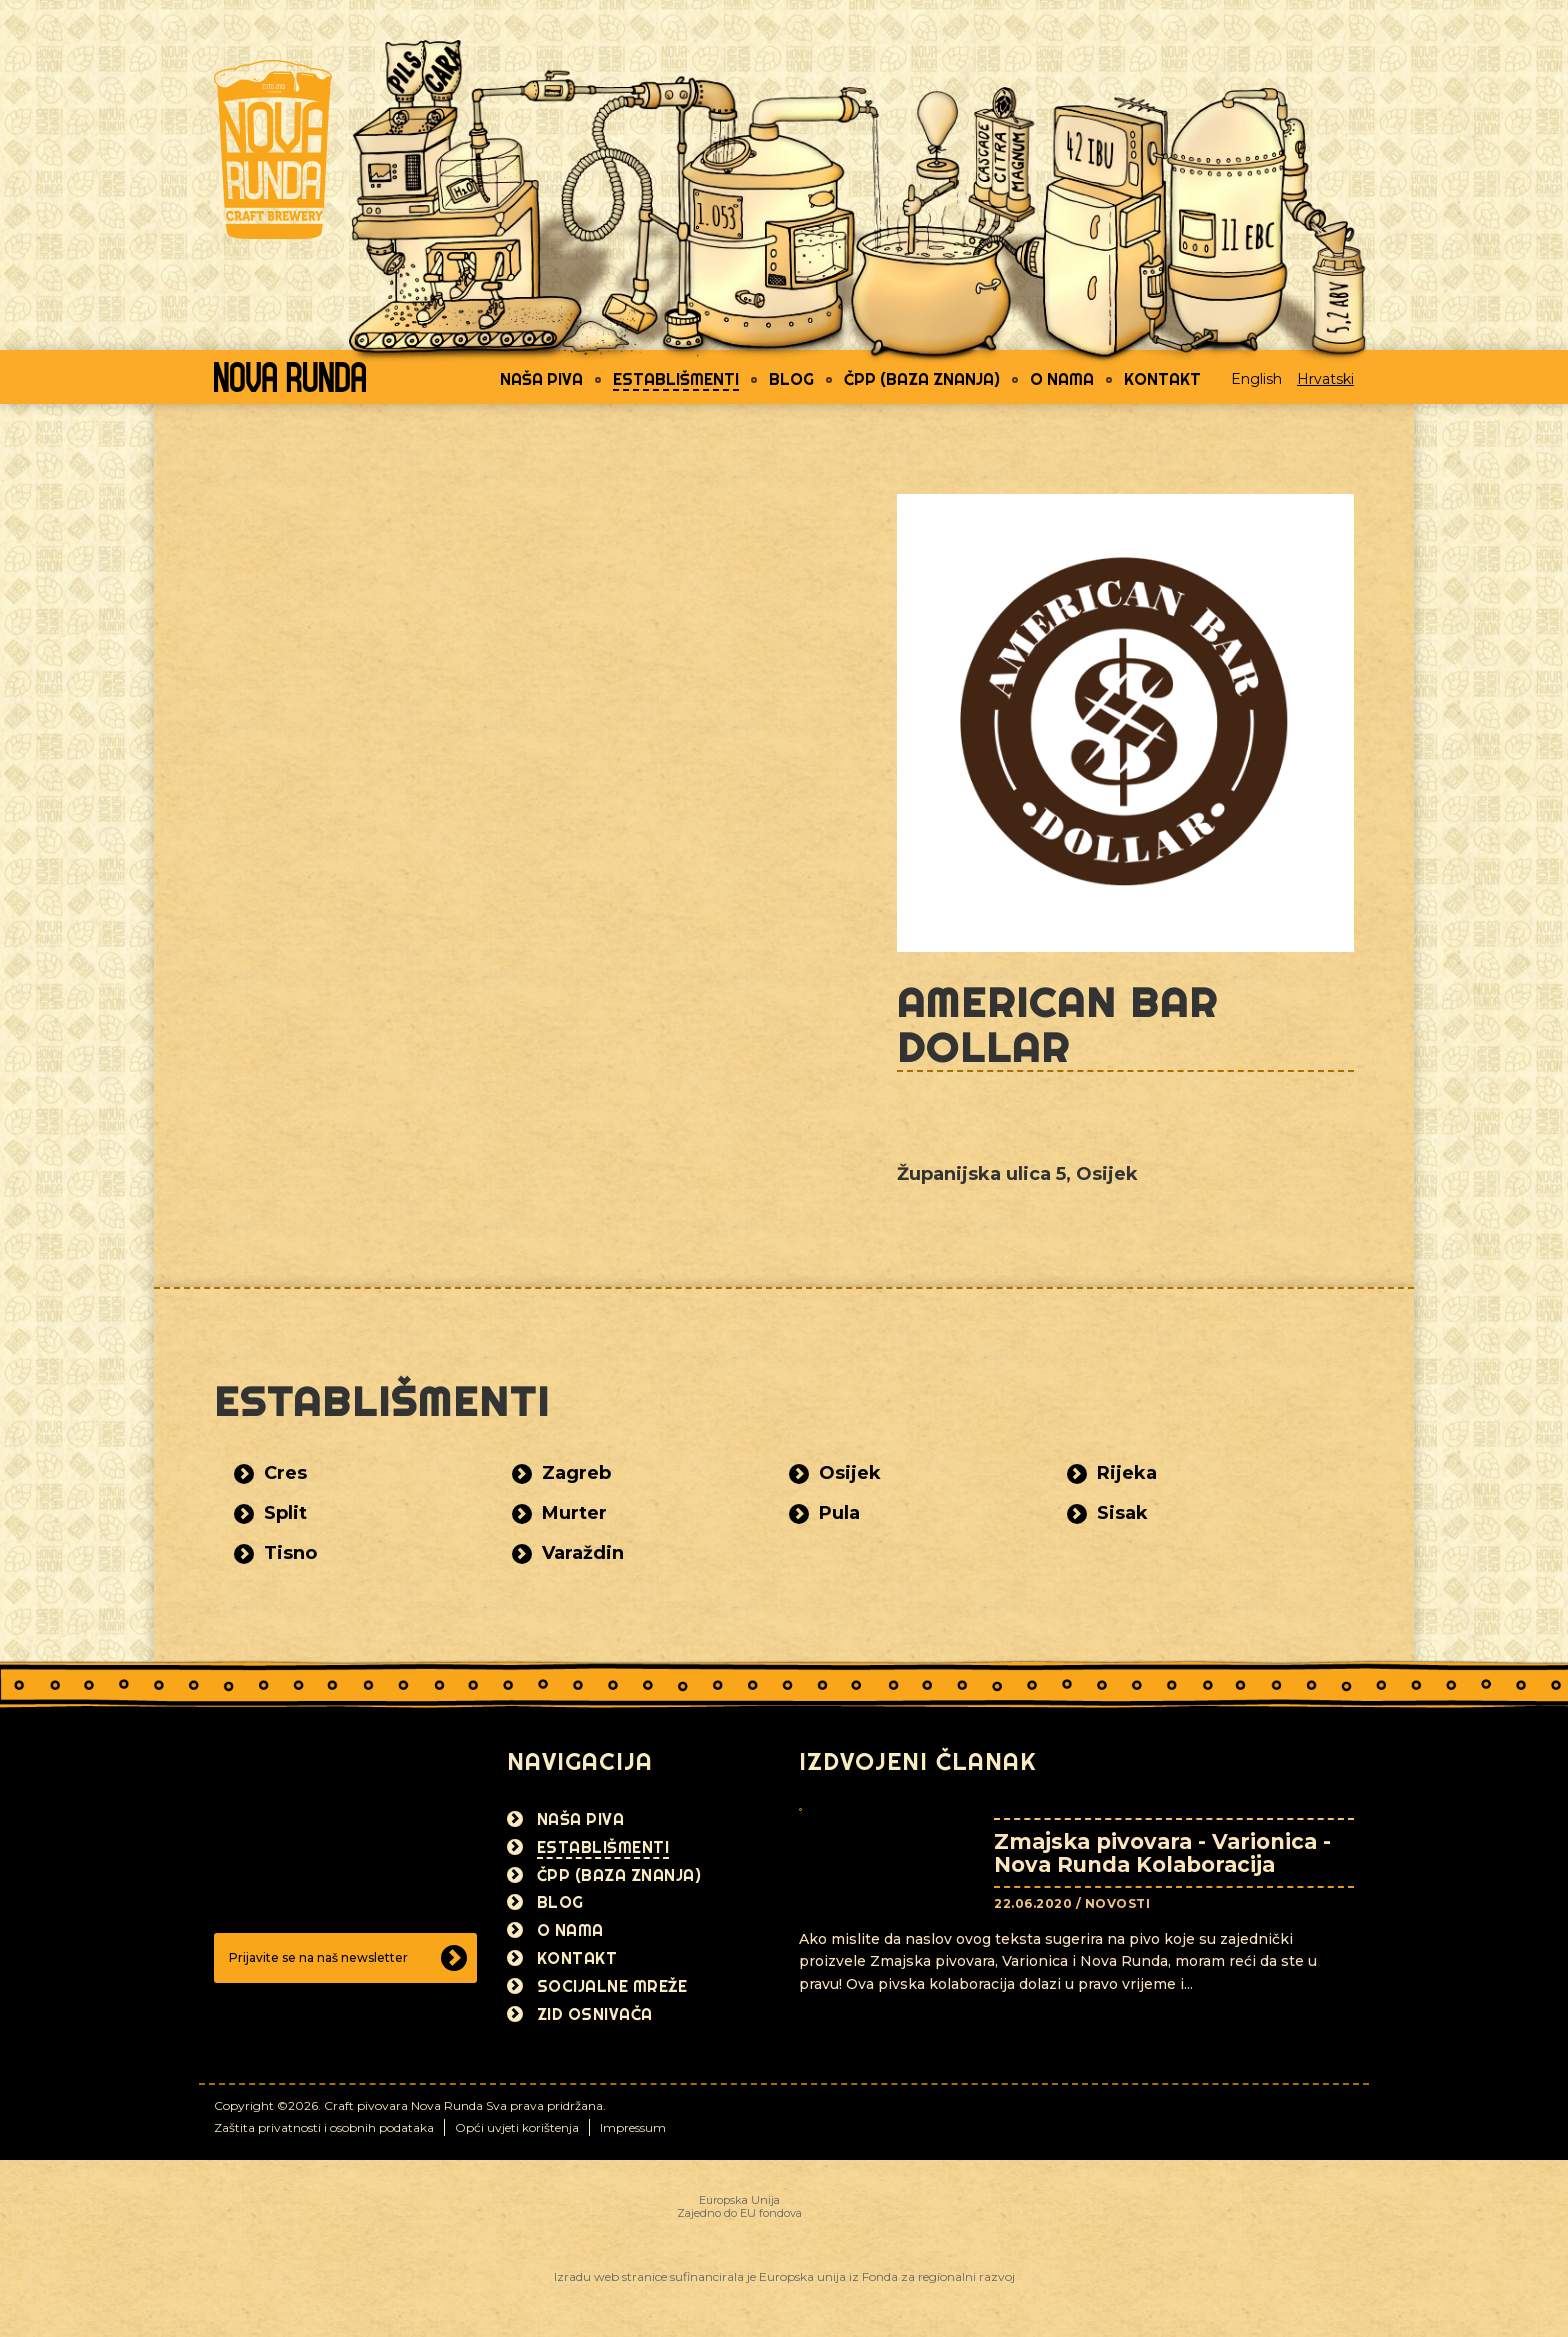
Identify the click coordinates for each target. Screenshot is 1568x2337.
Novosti (1118, 1903)
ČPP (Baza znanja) (922, 379)
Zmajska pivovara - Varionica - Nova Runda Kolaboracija (1162, 1853)
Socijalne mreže (612, 1986)
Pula (839, 1513)
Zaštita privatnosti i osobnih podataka (324, 2127)
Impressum (633, 2127)
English (1256, 379)
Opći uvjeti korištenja (517, 2127)
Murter (574, 1513)
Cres (285, 1473)
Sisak (1122, 1513)
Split (285, 1513)
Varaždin (583, 1553)
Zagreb (576, 1473)
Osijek (850, 1473)
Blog (791, 379)
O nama (1062, 379)
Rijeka (1127, 1473)
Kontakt (1162, 379)
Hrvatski (1325, 379)
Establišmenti (676, 379)
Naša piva (541, 379)
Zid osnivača (595, 2014)
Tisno (290, 1553)
